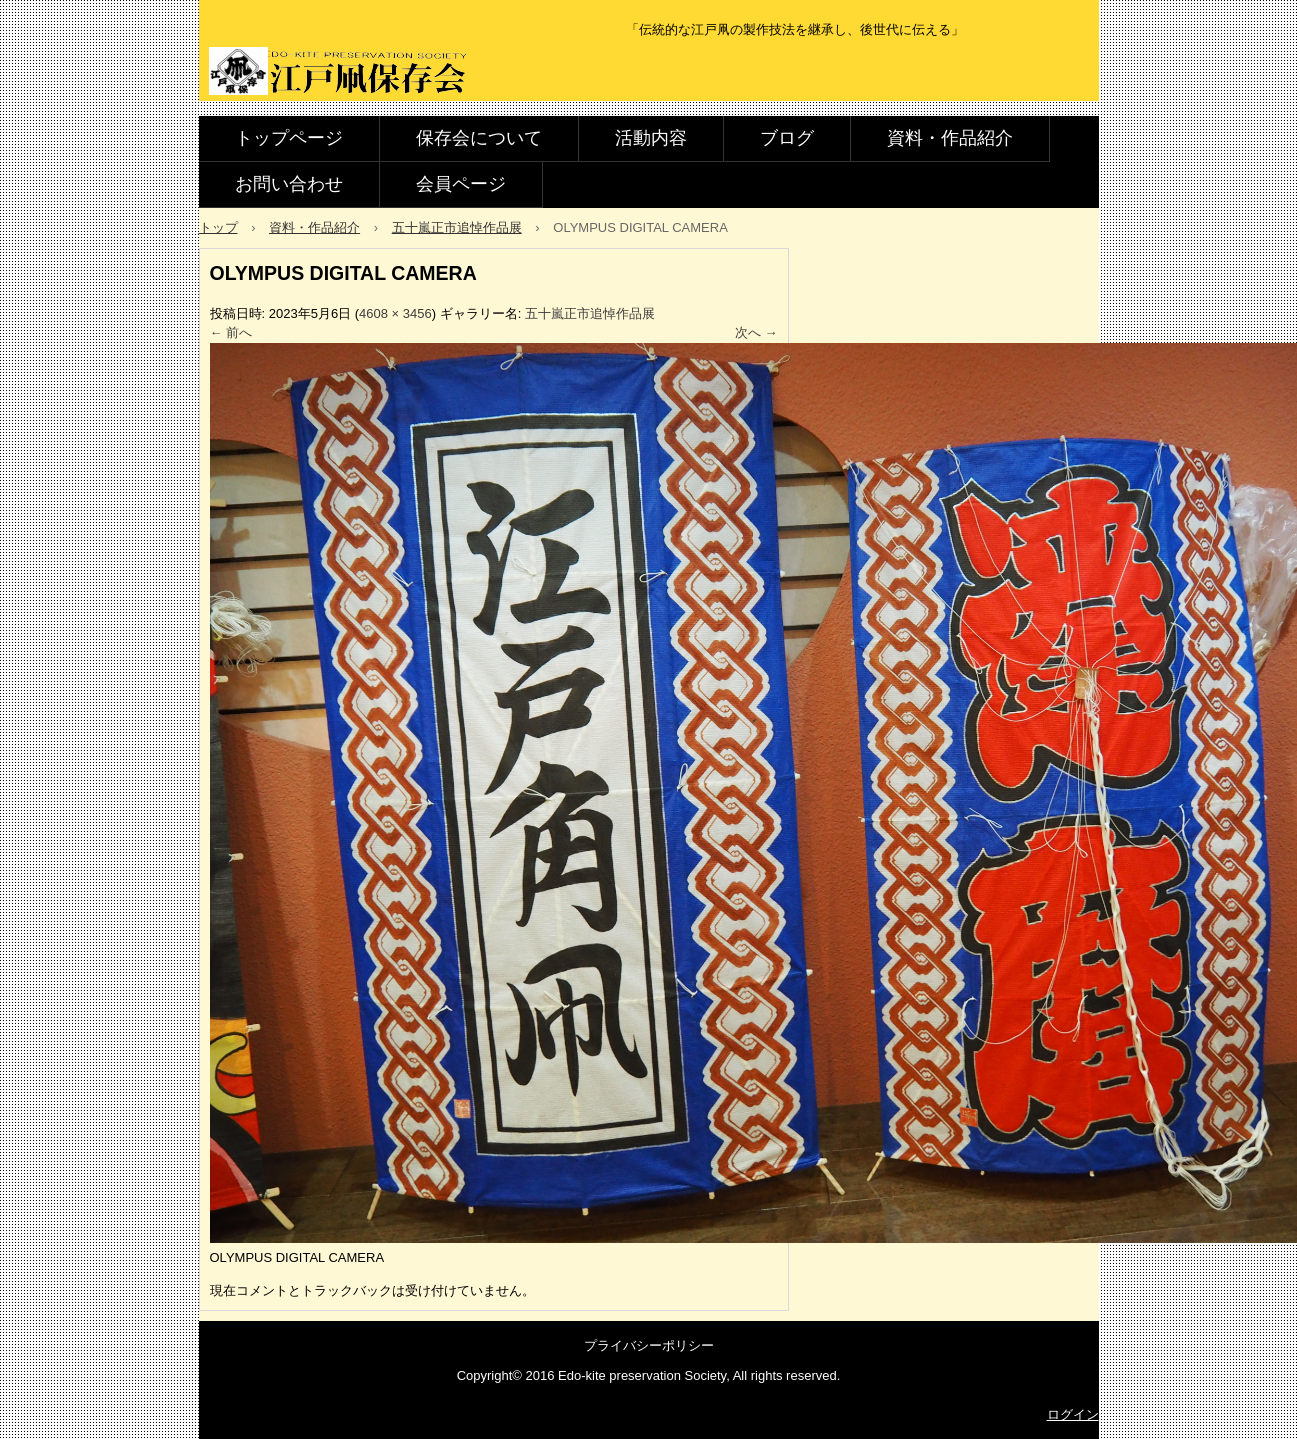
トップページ (289, 138)
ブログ (787, 138)
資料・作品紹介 (950, 138)
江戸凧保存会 (342, 72)
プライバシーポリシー (649, 1345)
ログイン (1073, 1414)
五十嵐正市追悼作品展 (590, 313)
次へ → (756, 332)
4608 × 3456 (395, 313)
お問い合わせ (289, 184)
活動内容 (651, 138)
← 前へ (231, 332)
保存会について (479, 138)
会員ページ (461, 184)
